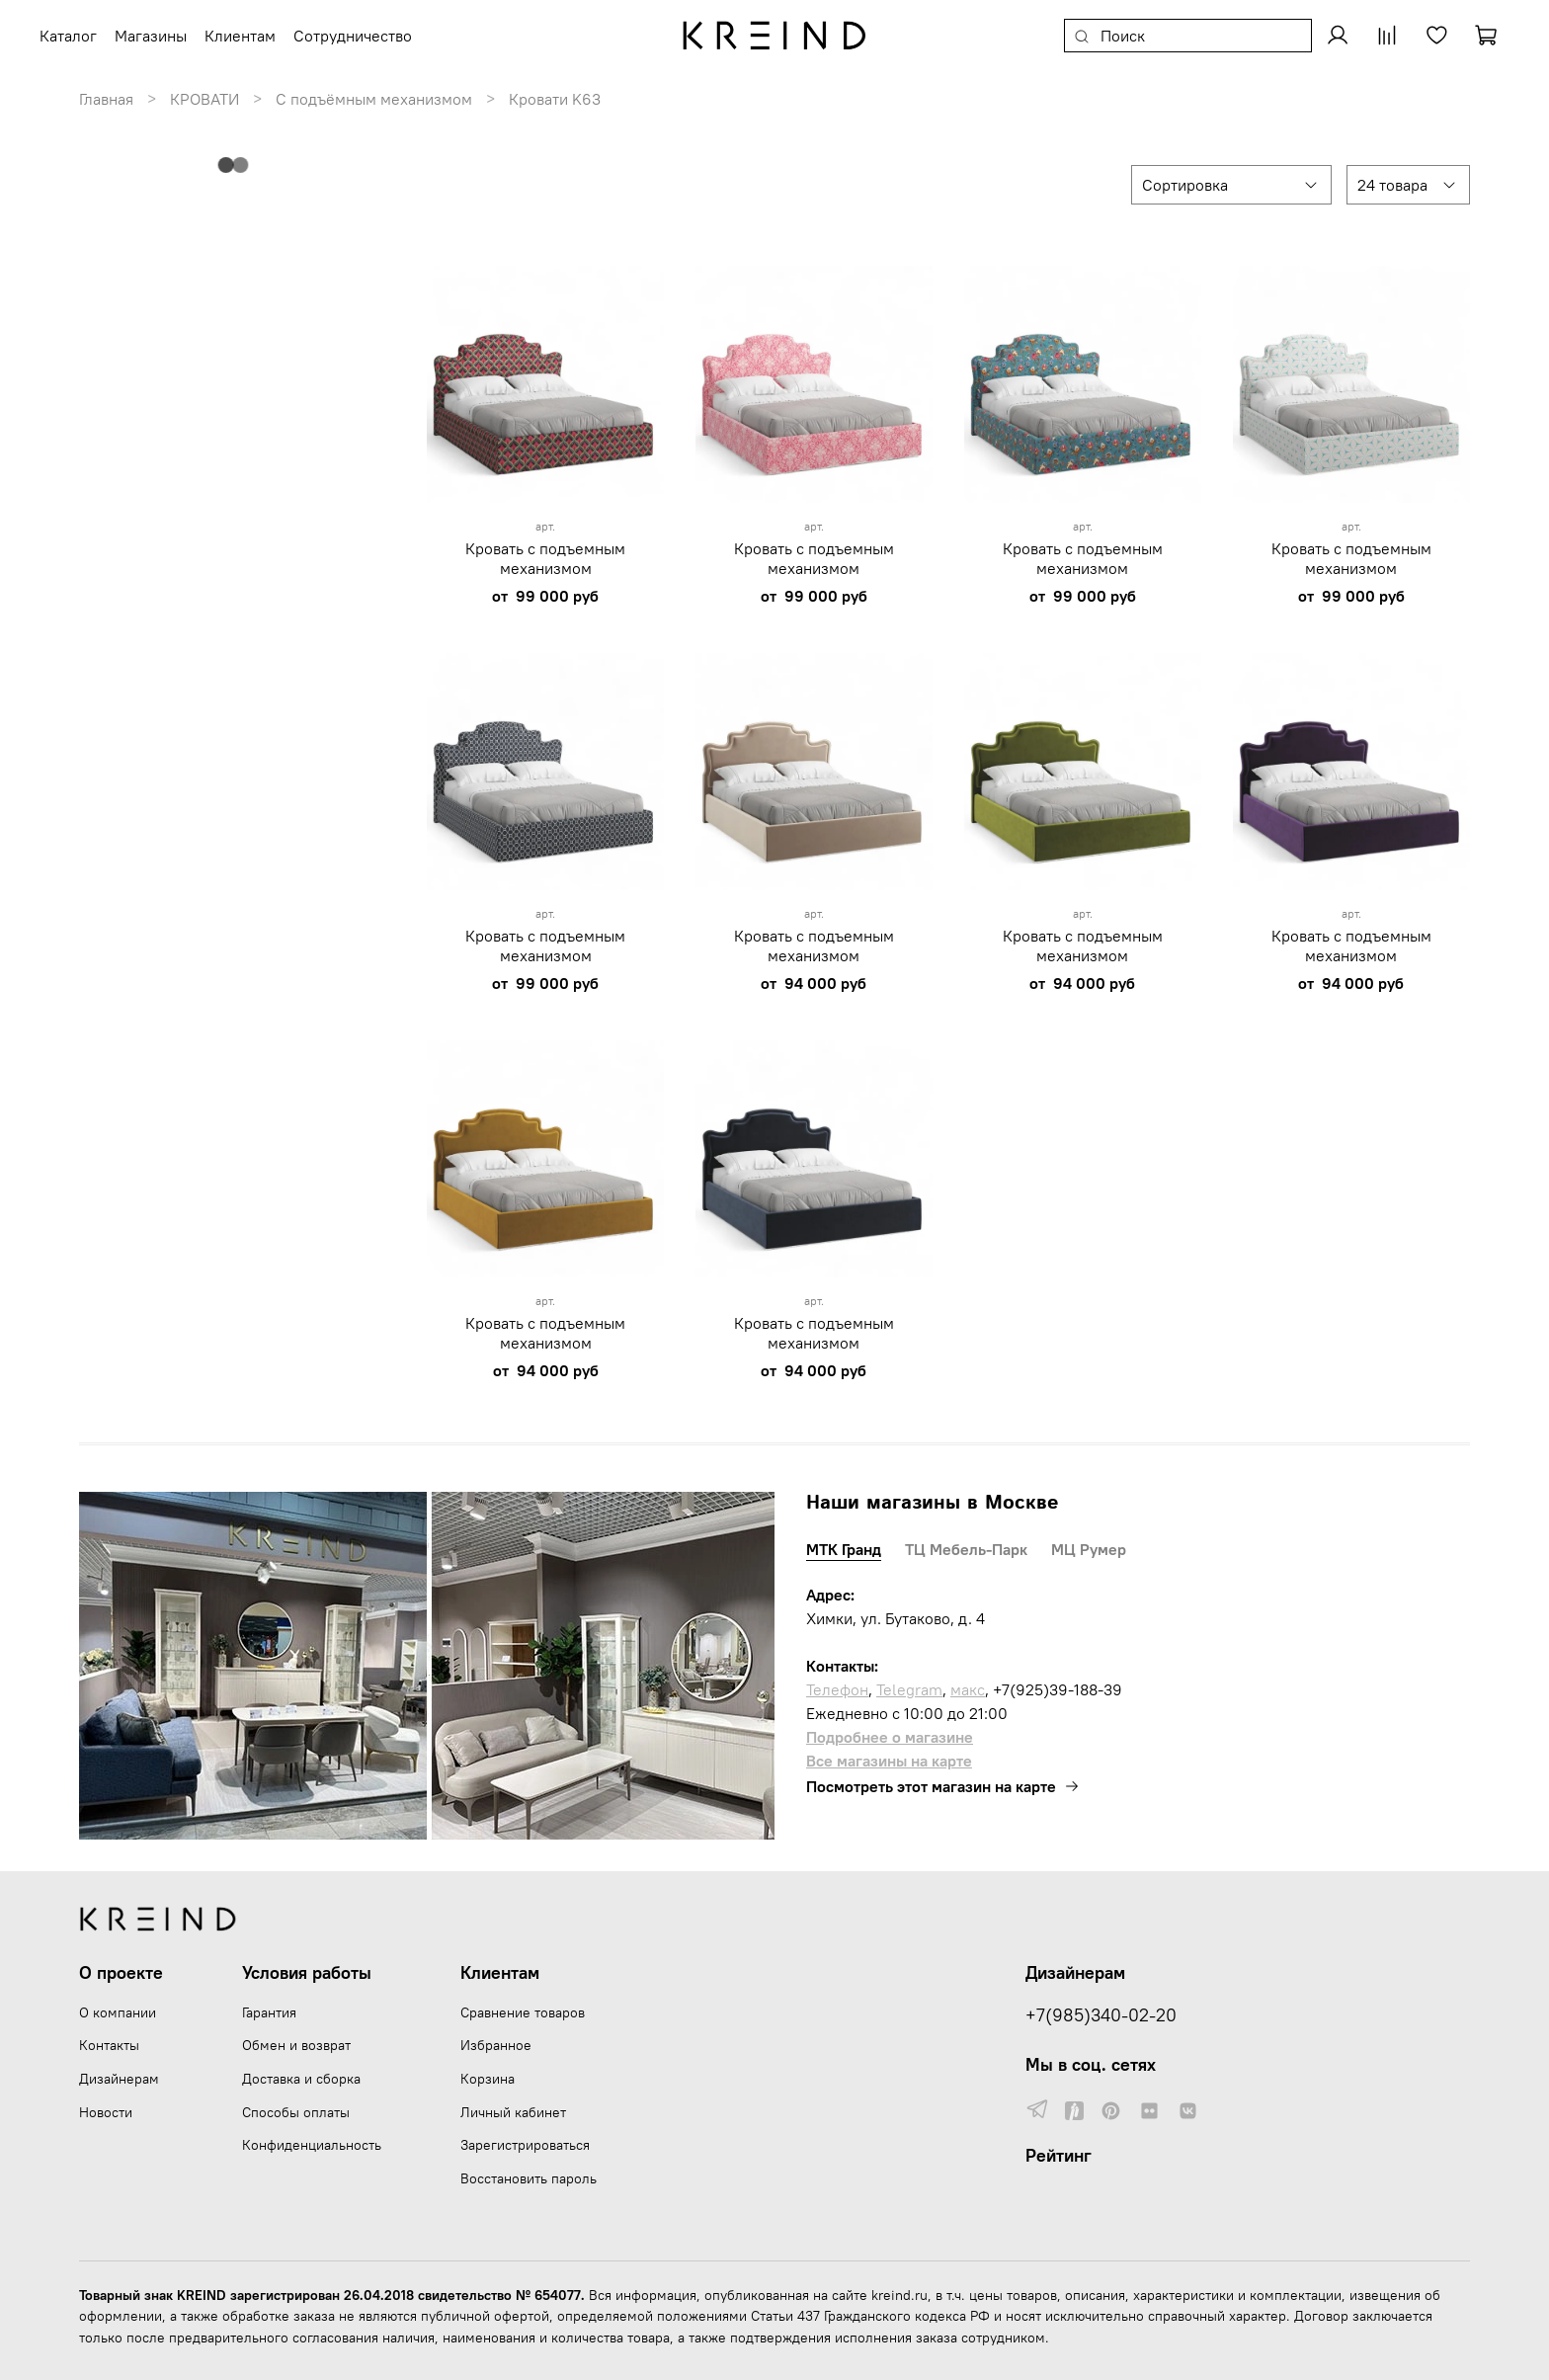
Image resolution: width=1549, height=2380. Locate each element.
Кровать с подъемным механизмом (545, 558)
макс (967, 1689)
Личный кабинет (513, 2112)
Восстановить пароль (528, 2178)
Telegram (909, 1689)
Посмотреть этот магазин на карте (943, 1786)
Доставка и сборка (301, 2079)
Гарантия (269, 2012)
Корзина (487, 2079)
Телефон (837, 1689)
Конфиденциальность (311, 2145)
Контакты (109, 2045)
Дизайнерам (119, 2079)
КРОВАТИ (204, 99)
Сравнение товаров (522, 2012)
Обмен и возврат (296, 2045)
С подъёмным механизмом (374, 99)
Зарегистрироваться (525, 2145)
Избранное (495, 2045)
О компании (117, 2012)
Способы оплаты (296, 2112)
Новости (105, 2112)
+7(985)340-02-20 (1101, 2015)
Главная (106, 99)
